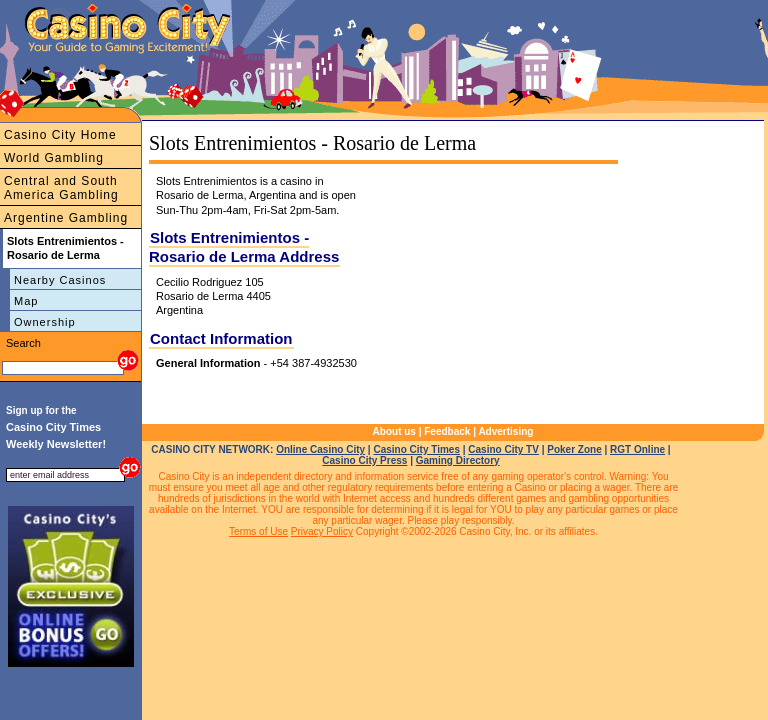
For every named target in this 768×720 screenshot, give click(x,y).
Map (26, 301)
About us (394, 431)
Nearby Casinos (60, 280)
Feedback (447, 431)
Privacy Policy (322, 531)
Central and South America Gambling (61, 188)
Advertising (505, 431)
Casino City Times (416, 449)
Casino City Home (60, 135)
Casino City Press (364, 460)
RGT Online (637, 449)
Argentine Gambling (66, 218)
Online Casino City (320, 449)
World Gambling (54, 158)
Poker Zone (574, 449)
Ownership (45, 322)
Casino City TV (503, 449)
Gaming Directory (458, 460)
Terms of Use (258, 531)
